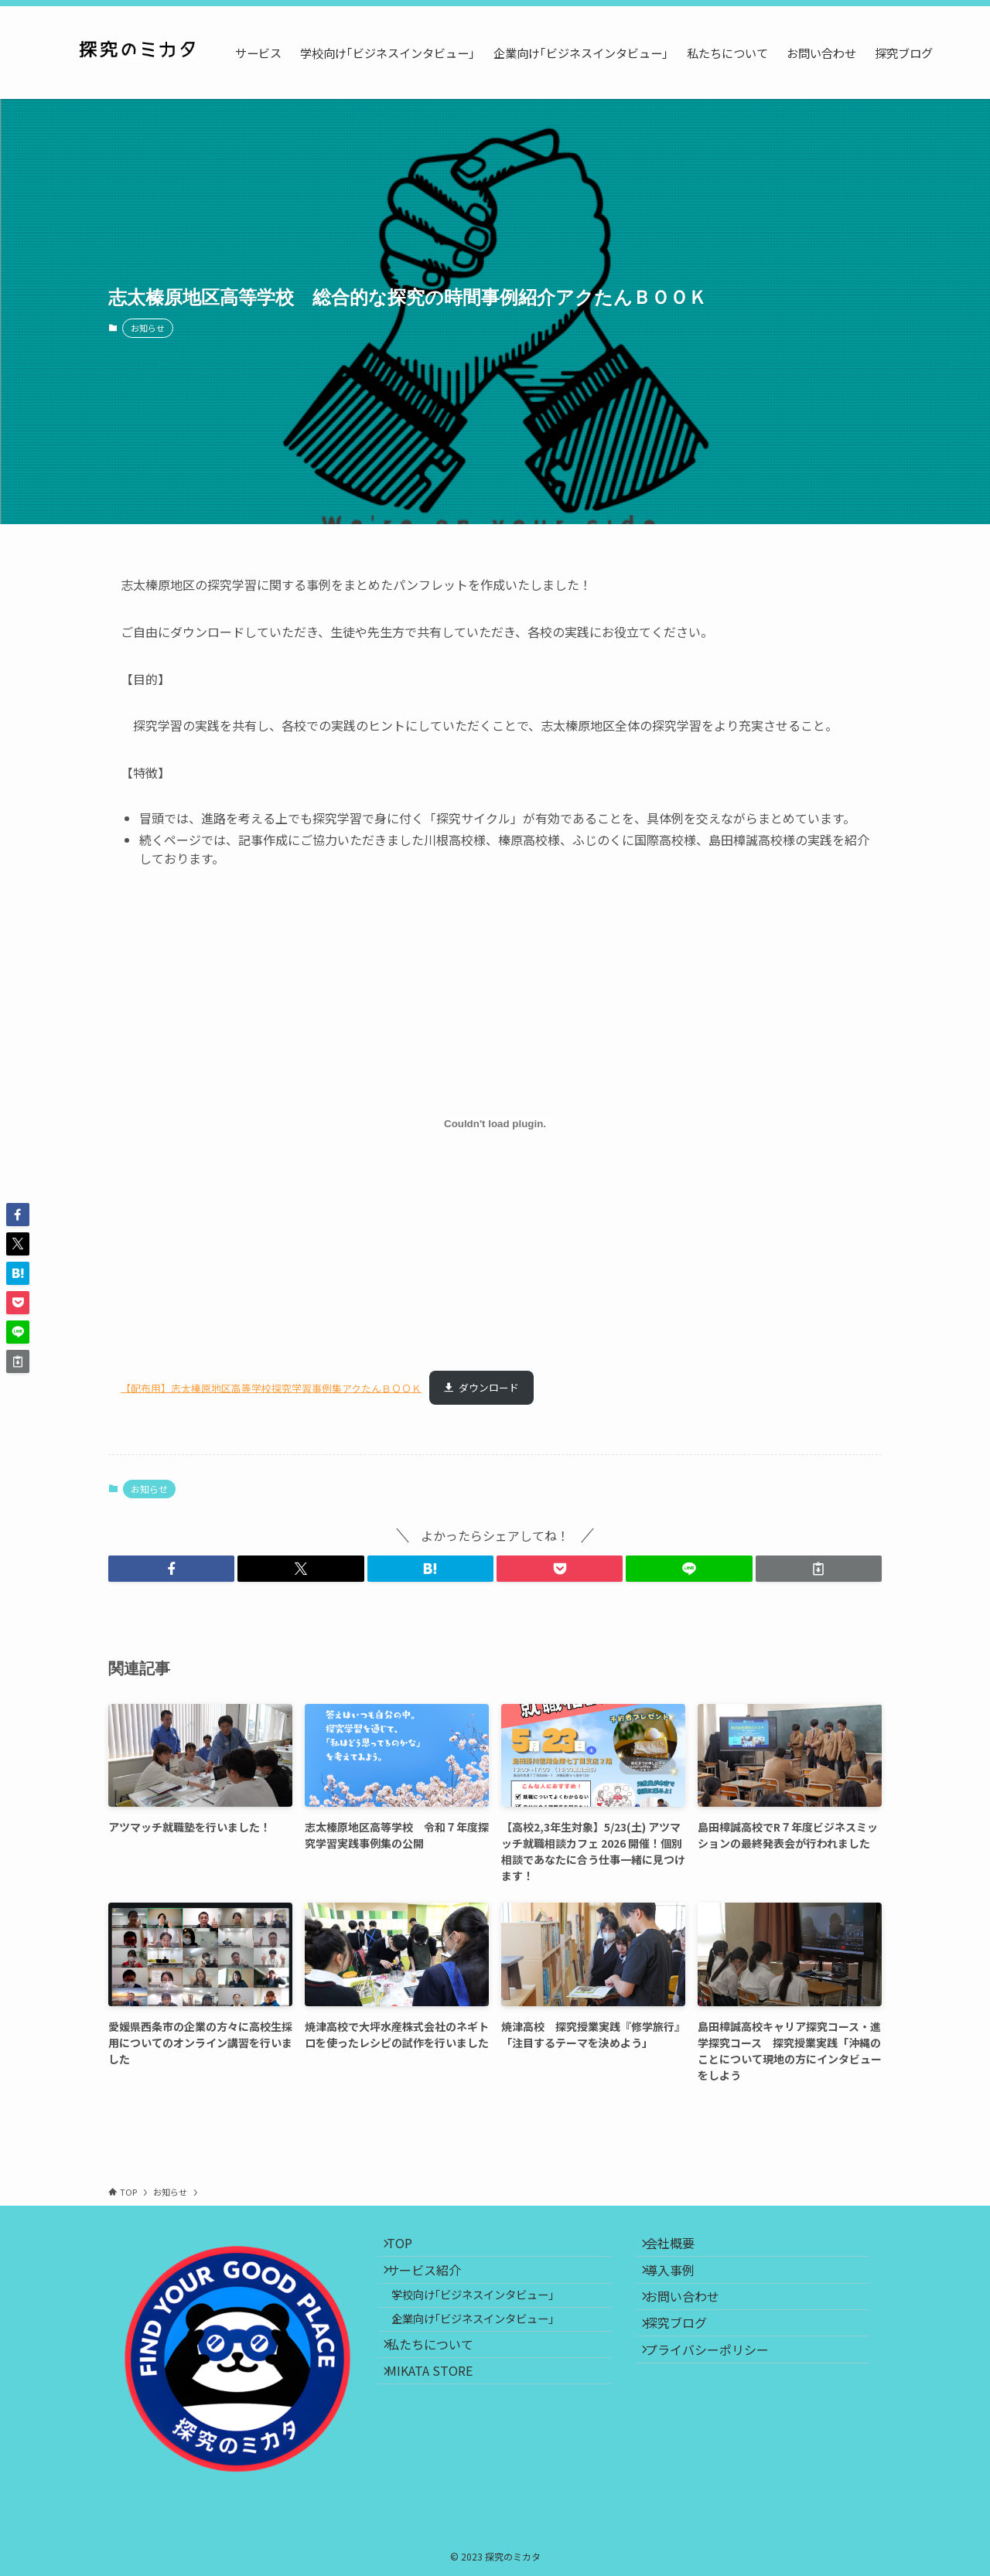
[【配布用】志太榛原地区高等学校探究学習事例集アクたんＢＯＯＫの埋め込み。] (495, 1124)
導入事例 (680, 2284)
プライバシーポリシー (717, 2394)
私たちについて (440, 2387)
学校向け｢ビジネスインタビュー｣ (487, 2319)
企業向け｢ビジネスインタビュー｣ (487, 2352)
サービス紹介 (434, 2284)
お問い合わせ (692, 2321)
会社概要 (680, 2248)
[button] (171, 1568)
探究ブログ (686, 2358)
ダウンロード (489, 1387)
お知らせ (148, 328)
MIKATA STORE (440, 2424)
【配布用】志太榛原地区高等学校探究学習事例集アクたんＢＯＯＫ (271, 1387)
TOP (409, 2248)
